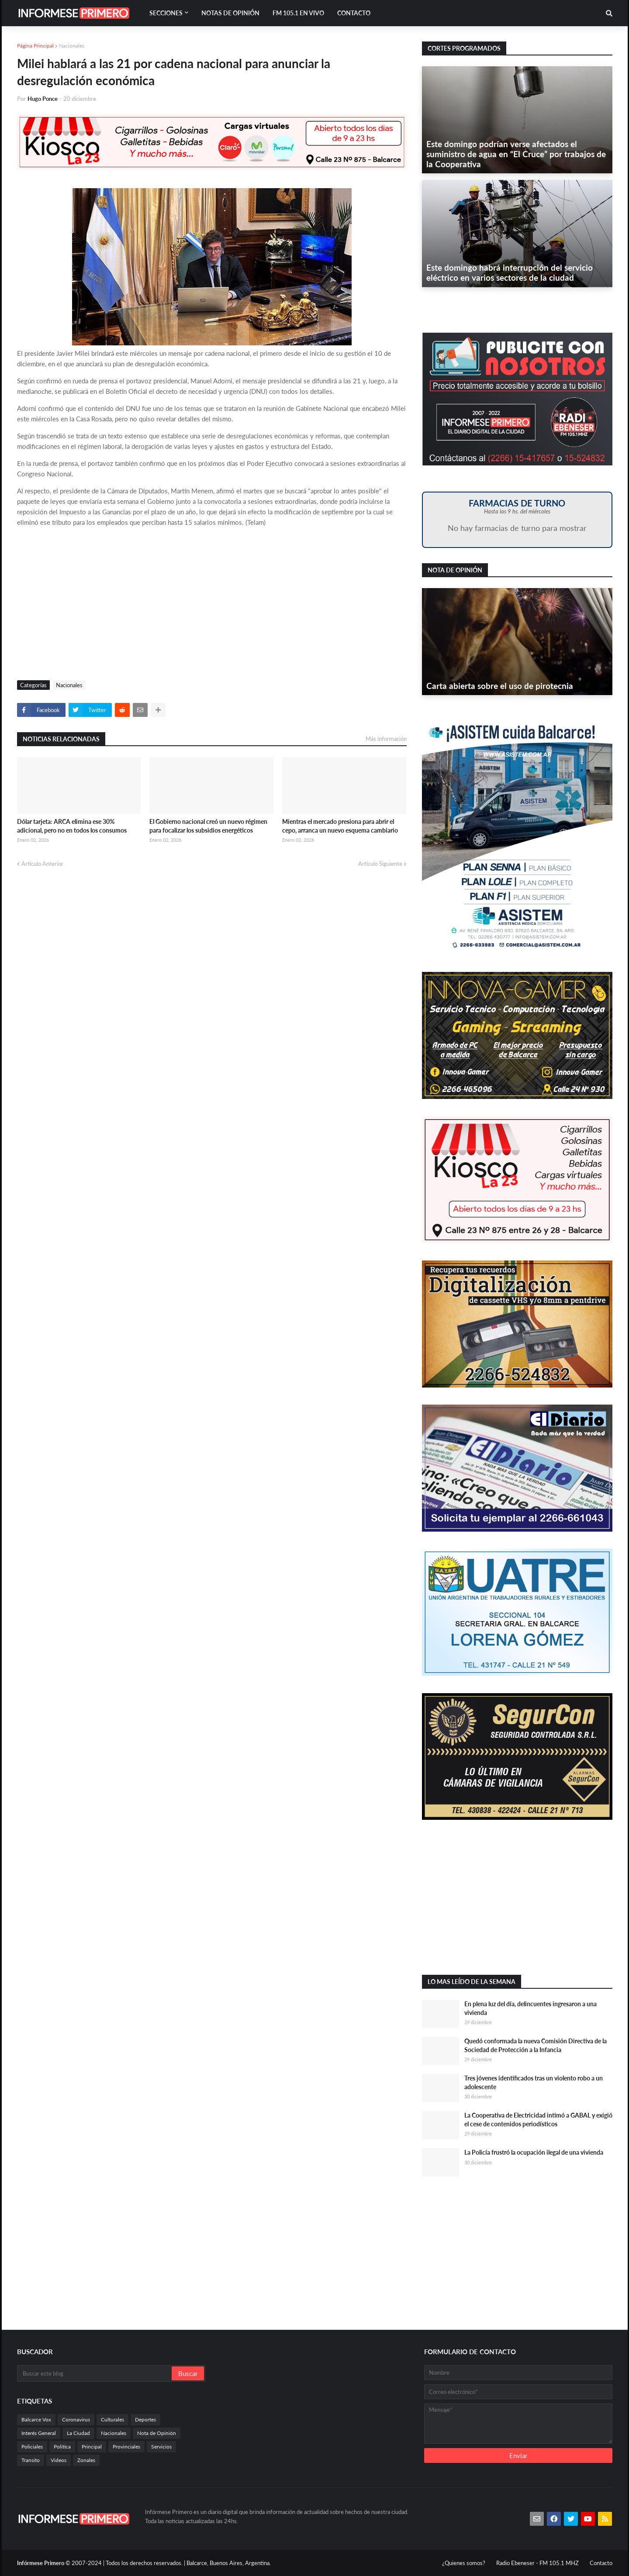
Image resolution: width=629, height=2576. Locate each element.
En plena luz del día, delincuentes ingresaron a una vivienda (530, 2008)
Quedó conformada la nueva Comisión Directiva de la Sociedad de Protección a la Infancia (535, 2045)
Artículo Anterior (42, 863)
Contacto (601, 2562)
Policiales (32, 2446)
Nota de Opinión (156, 2433)
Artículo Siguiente (380, 863)
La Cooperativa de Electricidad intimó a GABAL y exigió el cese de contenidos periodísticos (538, 2119)
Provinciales (126, 2446)
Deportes (145, 2419)
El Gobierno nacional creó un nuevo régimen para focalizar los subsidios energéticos (208, 826)
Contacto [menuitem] (353, 13)
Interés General (38, 2433)
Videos (58, 2460)
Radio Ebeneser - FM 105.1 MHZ (537, 2562)
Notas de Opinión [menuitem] (230, 13)
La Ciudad (78, 2433)
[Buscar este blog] (95, 2373)
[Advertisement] (212, 606)
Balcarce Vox (36, 2419)
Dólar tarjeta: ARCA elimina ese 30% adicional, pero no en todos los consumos (72, 826)
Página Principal (35, 45)
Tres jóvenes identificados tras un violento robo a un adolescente (533, 2082)
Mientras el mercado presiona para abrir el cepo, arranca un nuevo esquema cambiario (340, 826)
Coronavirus (76, 2419)
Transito (30, 2460)
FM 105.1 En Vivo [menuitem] (298, 13)
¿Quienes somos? (463, 2562)
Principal (92, 2446)
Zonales (86, 2460)
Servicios (161, 2446)
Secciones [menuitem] (166, 13)
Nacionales (71, 45)
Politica (62, 2446)
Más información (386, 738)
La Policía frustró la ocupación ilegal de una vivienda (533, 2152)
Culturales (112, 2419)
